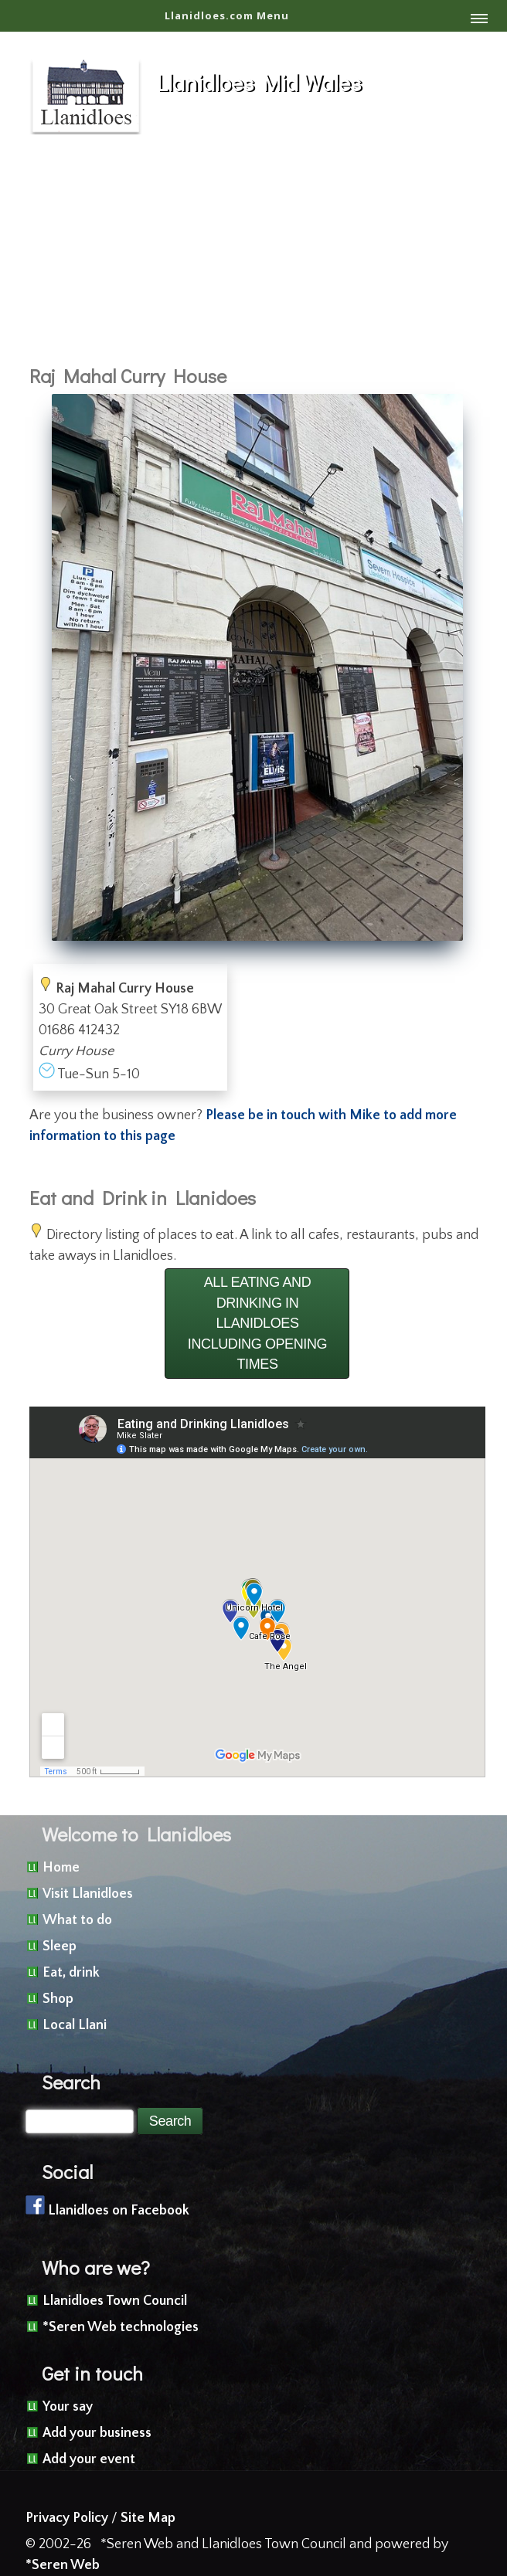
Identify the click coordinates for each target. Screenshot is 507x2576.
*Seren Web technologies (121, 2327)
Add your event (89, 2459)
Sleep (60, 1946)
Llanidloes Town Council (115, 2301)
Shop (58, 1999)
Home (61, 1867)
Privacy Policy (67, 2518)
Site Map (148, 2518)
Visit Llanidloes (88, 1894)
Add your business (97, 2433)
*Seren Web (63, 2565)
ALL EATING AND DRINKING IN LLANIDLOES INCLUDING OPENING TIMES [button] (257, 1323)
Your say (68, 2407)
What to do (77, 1920)
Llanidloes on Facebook (118, 2210)
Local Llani (75, 2025)
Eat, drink (71, 1972)
